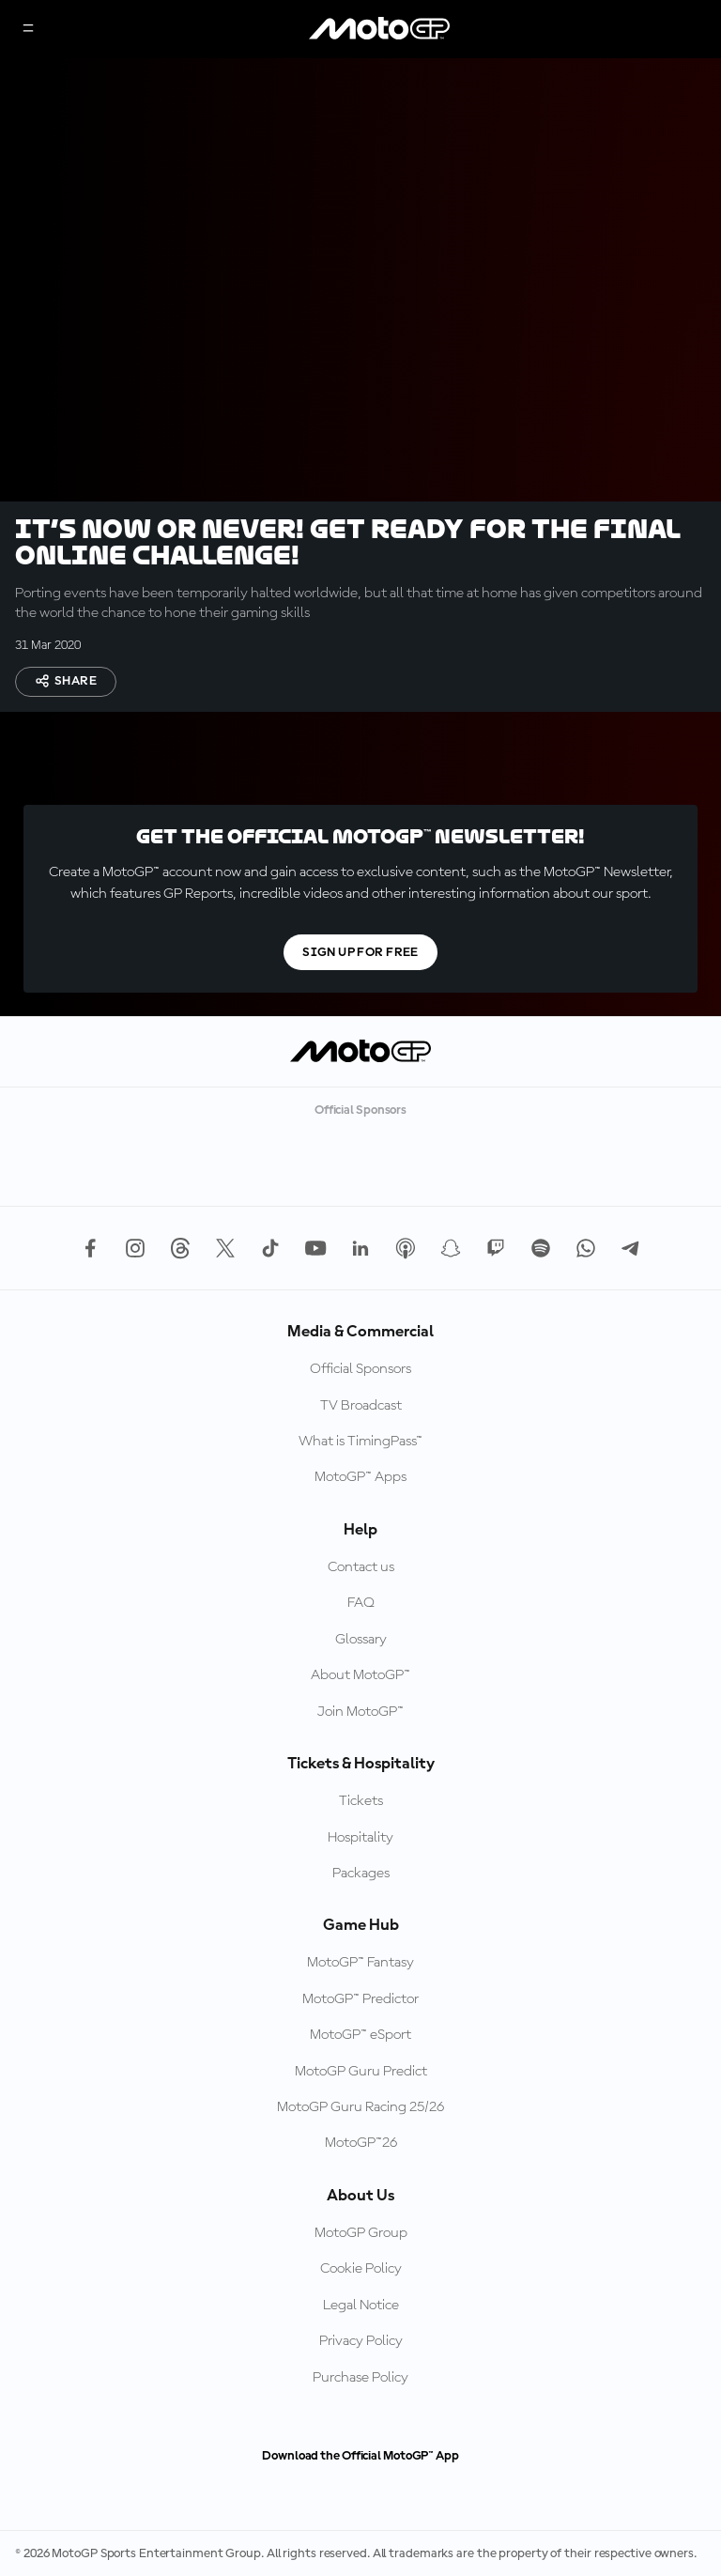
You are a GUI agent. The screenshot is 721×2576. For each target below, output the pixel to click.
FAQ (361, 1603)
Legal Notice (361, 2305)
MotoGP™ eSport (360, 2035)
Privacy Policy (361, 2341)
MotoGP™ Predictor (360, 1999)
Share (66, 680)
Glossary (361, 1639)
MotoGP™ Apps (360, 1477)
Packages (361, 1873)
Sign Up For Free (360, 952)
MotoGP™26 (361, 2143)
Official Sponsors (360, 1369)
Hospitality (360, 1837)
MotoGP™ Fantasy (360, 1962)
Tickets (361, 1801)
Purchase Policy (360, 2377)
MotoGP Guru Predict (361, 2071)
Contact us (361, 1567)
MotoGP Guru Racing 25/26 (360, 2107)
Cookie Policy (361, 2268)
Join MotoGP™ (360, 1712)
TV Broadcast (361, 1405)
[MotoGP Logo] (379, 29)
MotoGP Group (360, 2233)
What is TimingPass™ (360, 1441)
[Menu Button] (28, 29)
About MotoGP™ (360, 1675)
